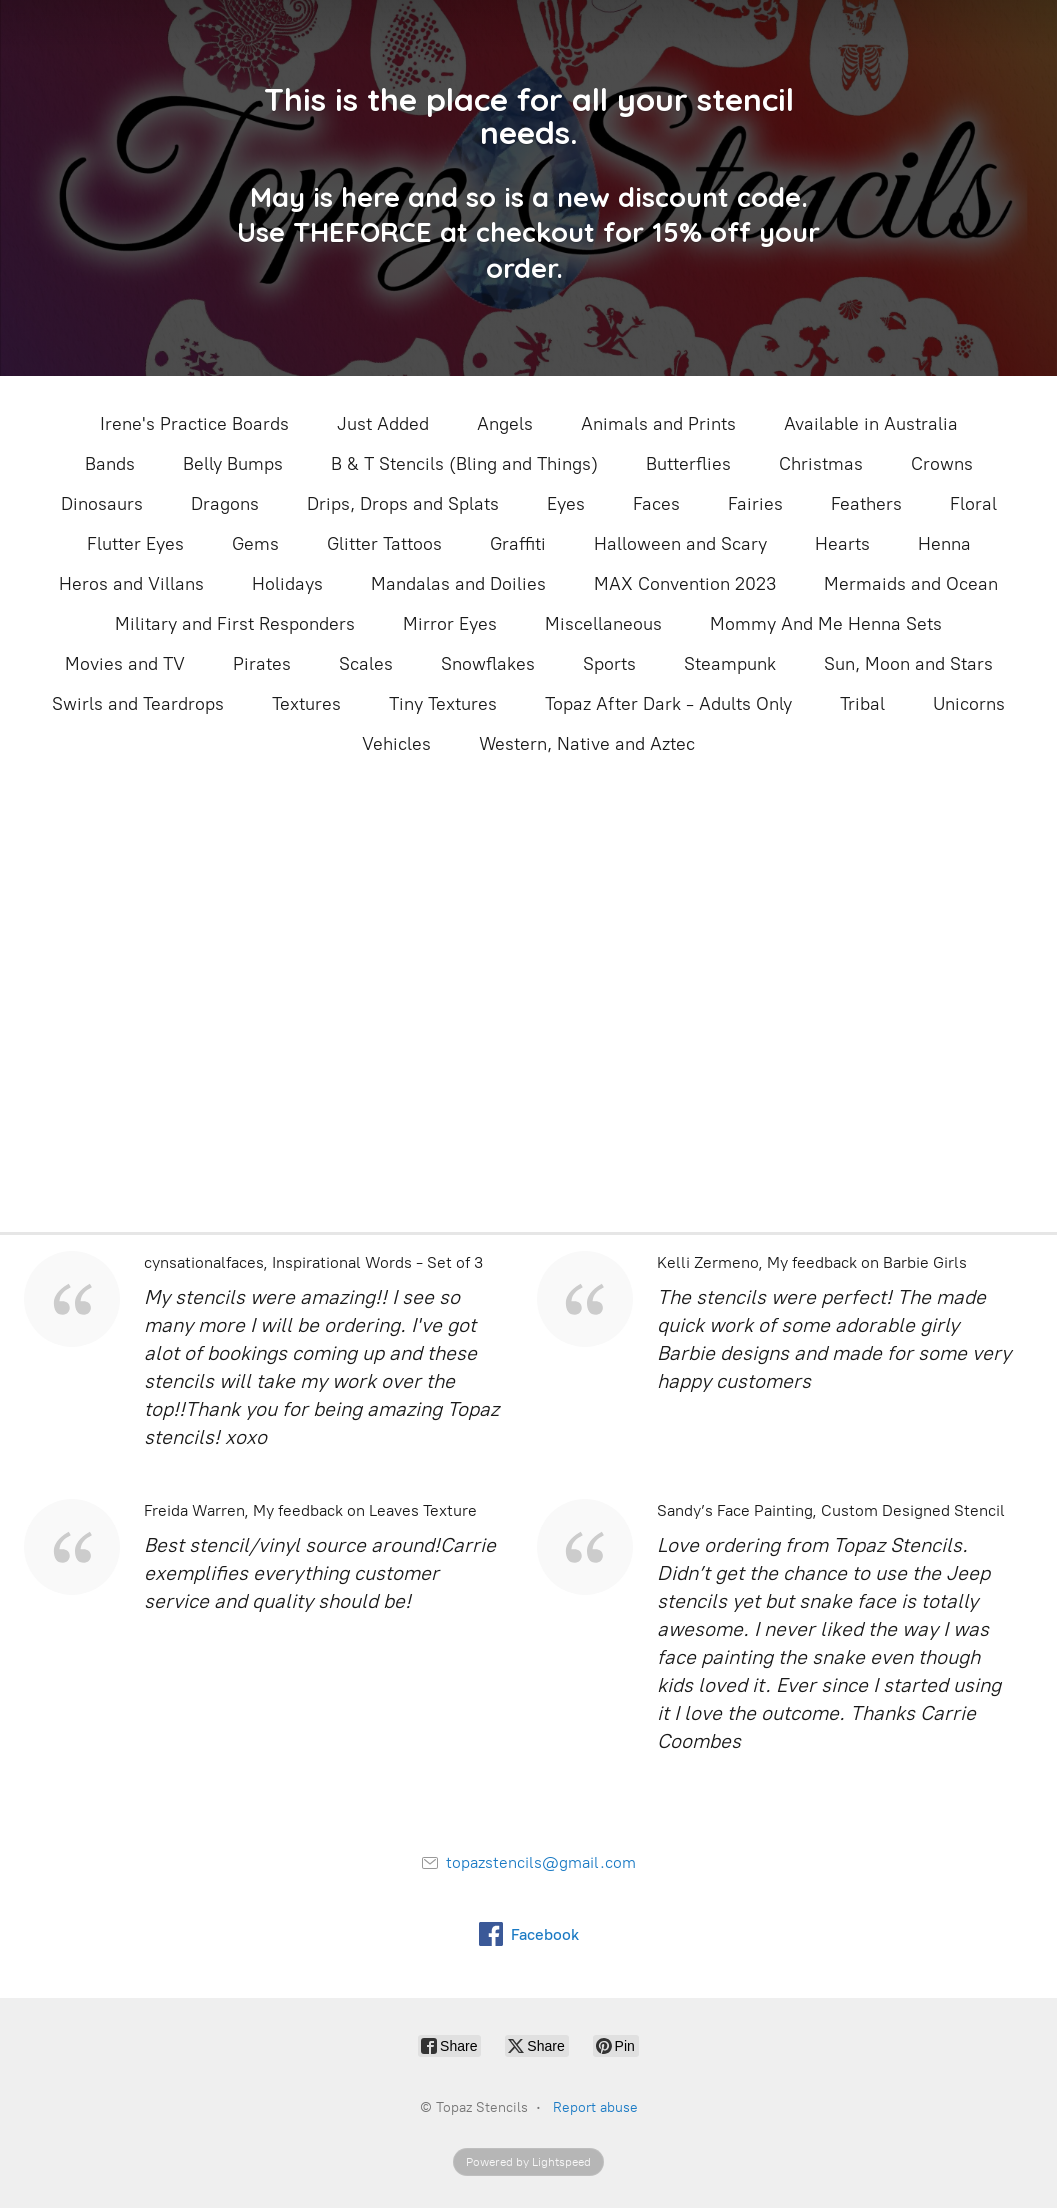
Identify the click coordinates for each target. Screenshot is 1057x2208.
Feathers (866, 504)
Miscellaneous (603, 624)
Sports (609, 664)
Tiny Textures (443, 704)
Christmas (821, 464)
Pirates (262, 664)
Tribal (862, 704)
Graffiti (518, 544)
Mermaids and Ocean (911, 584)
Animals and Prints (658, 424)
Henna (944, 544)
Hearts (842, 544)
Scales (366, 664)
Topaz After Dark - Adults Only (668, 704)
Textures (306, 704)
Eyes (566, 504)
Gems (255, 544)
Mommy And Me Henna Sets (826, 624)
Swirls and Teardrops (138, 704)
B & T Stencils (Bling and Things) (464, 464)
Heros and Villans (131, 584)
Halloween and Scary (680, 544)
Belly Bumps (233, 464)
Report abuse (595, 2107)
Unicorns (969, 704)
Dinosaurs (102, 504)
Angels (505, 424)
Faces (656, 504)
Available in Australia (871, 424)
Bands (110, 464)
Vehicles (396, 744)
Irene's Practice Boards (194, 424)
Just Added (383, 424)
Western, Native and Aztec (587, 744)
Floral (973, 504)
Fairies (755, 504)
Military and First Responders (235, 624)
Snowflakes (488, 664)
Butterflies (688, 464)
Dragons (225, 504)
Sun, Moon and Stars (908, 664)
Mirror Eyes (450, 624)
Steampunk (730, 664)
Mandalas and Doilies (458, 584)
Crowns (942, 464)
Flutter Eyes (135, 544)
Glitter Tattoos (384, 544)
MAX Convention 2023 (685, 584)
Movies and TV (125, 664)
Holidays (287, 584)
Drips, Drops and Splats (403, 504)
